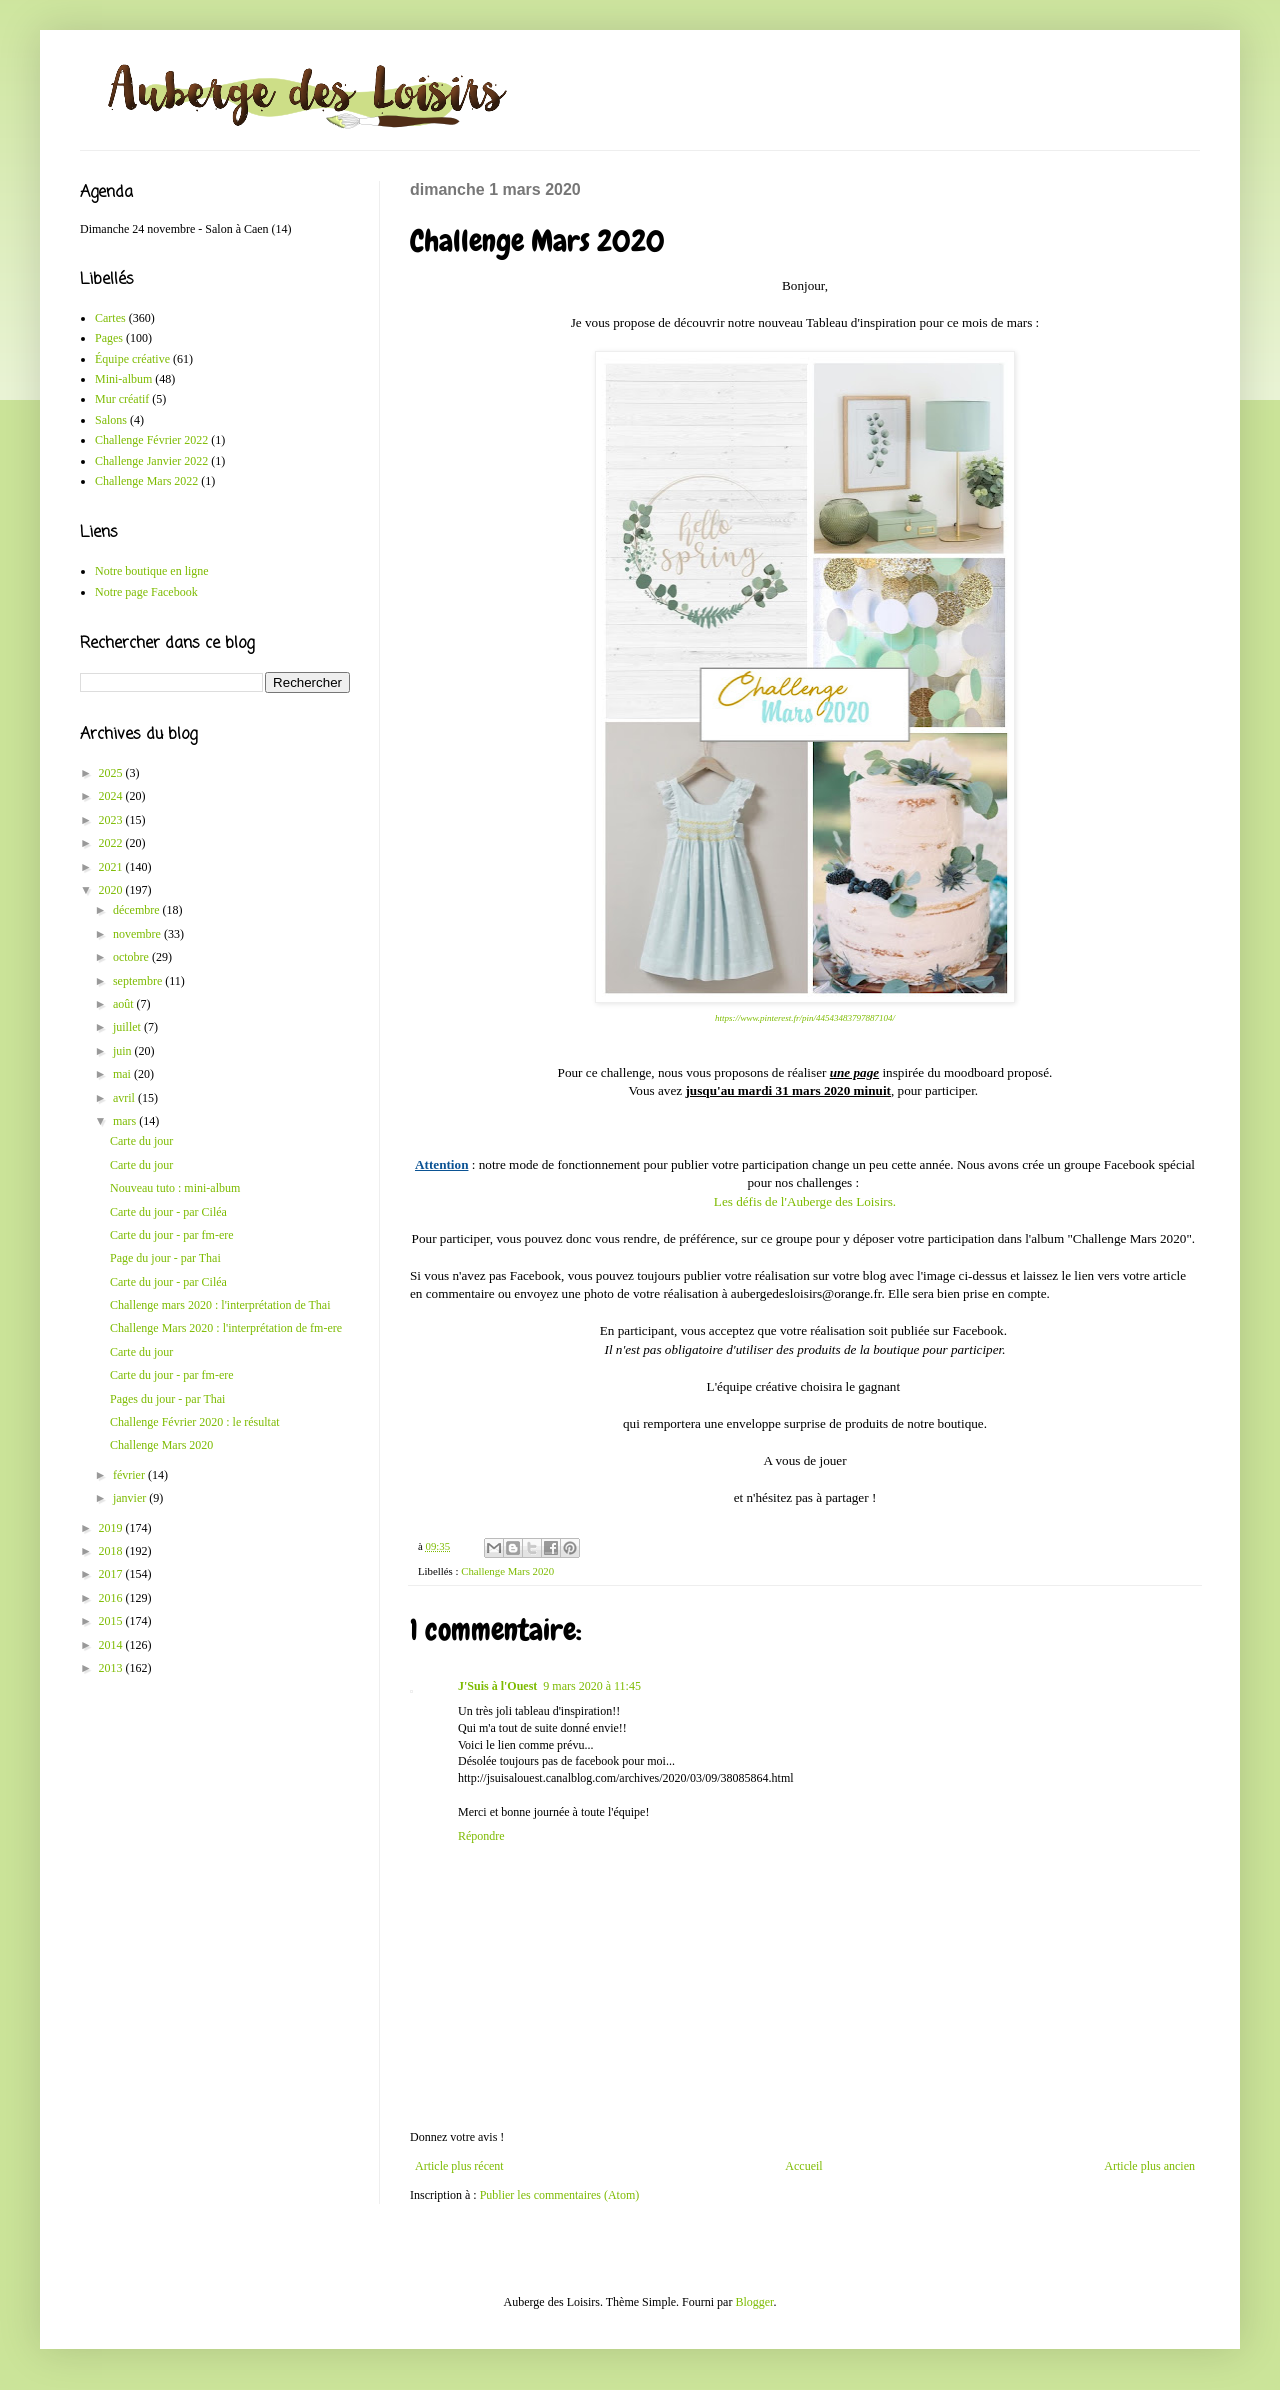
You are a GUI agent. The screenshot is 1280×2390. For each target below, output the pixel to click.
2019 (112, 1528)
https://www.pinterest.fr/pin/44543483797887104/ (805, 1018)
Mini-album (123, 379)
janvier (131, 1498)
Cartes (110, 318)
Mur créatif (122, 399)
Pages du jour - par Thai (167, 1399)
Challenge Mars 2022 (146, 481)
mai (123, 1074)
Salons (111, 420)
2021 (112, 867)
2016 (112, 1598)
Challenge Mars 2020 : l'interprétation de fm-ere (226, 1328)
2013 (112, 1668)
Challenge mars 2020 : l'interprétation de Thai (220, 1305)
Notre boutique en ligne (152, 571)
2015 (112, 1621)
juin (124, 1051)
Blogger (754, 2302)
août (125, 1004)
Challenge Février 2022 (151, 440)
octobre (132, 957)
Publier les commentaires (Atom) (560, 2195)
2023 (112, 820)
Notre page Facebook (146, 592)
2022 (112, 843)
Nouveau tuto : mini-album (175, 1188)
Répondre (481, 1836)
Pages (109, 338)
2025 (112, 773)
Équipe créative (132, 359)
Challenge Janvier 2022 (151, 461)
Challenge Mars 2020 (507, 1571)
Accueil (803, 2166)
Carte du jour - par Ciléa (168, 1212)
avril (125, 1098)
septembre (139, 981)
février (130, 1475)
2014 (112, 1645)
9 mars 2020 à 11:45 (592, 1686)
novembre (138, 934)
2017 (112, 1574)
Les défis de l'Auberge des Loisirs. (805, 1201)
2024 (112, 796)
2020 (112, 890)
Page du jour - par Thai (165, 1258)
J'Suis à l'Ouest (497, 1686)
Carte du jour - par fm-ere (172, 1235)
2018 (112, 1551)
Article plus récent (459, 2166)
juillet (128, 1027)
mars (126, 1121)
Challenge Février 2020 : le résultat (195, 1422)
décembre (138, 910)
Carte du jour (141, 1141)
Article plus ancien (1149, 2166)
